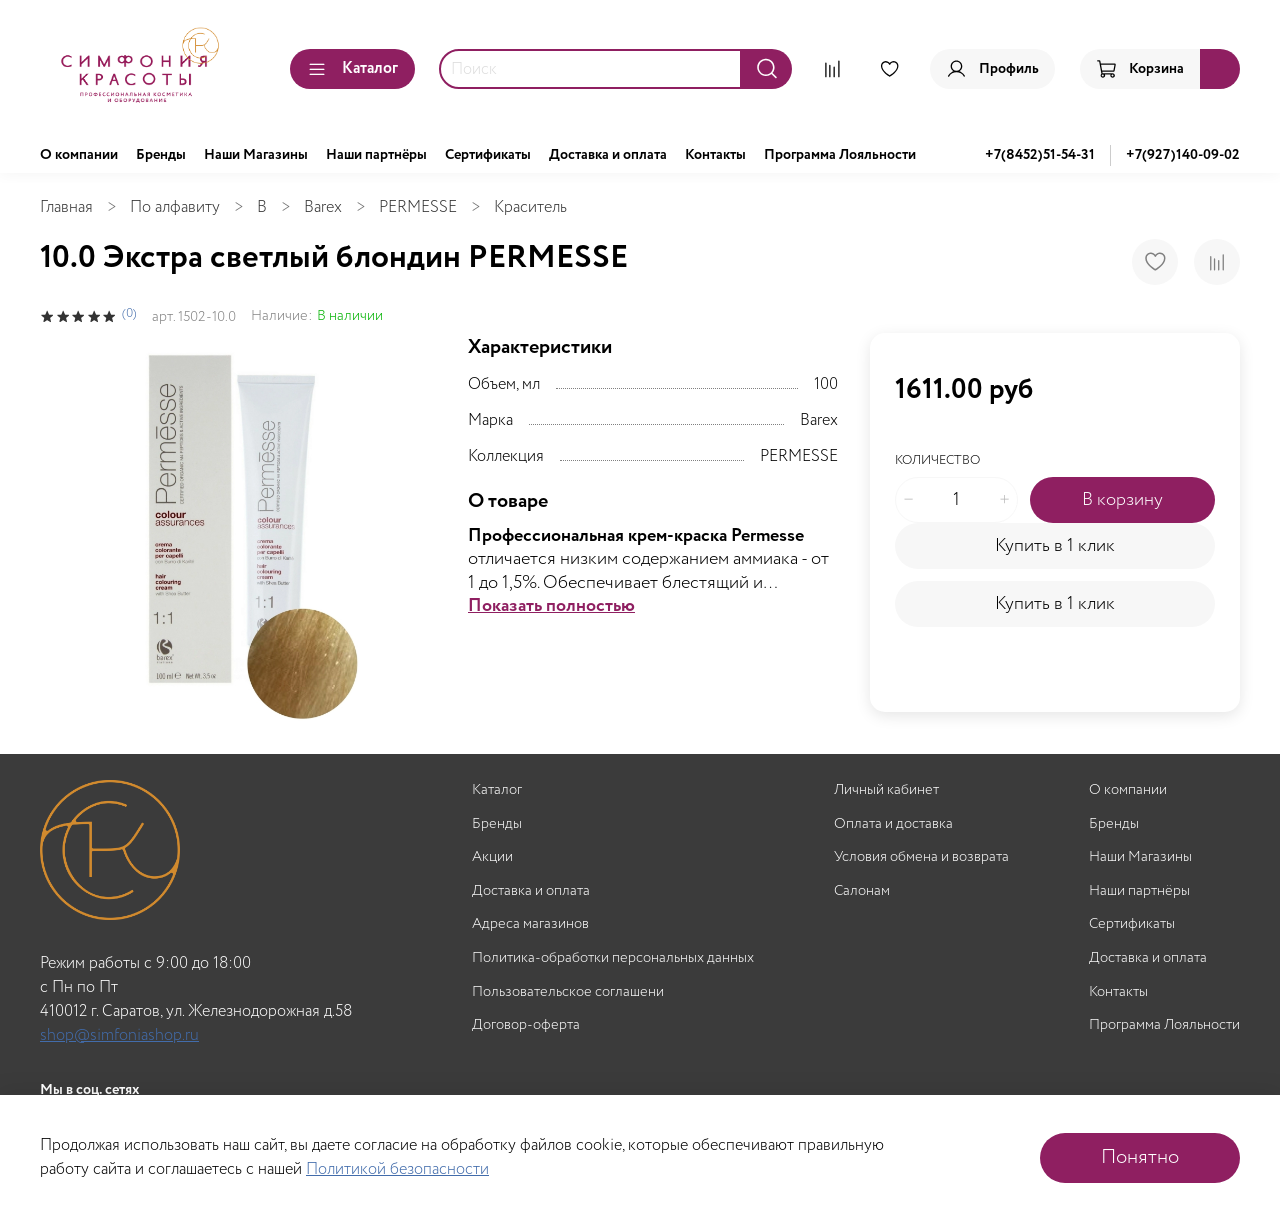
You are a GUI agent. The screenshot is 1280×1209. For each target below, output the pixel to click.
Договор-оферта (526, 1025)
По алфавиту (175, 207)
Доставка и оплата (608, 155)
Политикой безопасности (397, 1169)
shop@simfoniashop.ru (119, 1035)
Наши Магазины (256, 155)
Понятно (1140, 1157)
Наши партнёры (376, 155)
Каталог (352, 68)
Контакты (715, 155)
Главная (66, 207)
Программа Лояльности (840, 155)
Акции (492, 857)
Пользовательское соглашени (568, 992)
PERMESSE (418, 207)
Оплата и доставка (893, 824)
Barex (323, 207)
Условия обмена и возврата (921, 857)
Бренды (161, 155)
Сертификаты (488, 155)
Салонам (862, 891)
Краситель (530, 207)
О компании (79, 155)
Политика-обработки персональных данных (613, 958)
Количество (937, 461)
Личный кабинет (886, 790)
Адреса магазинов (530, 924)
